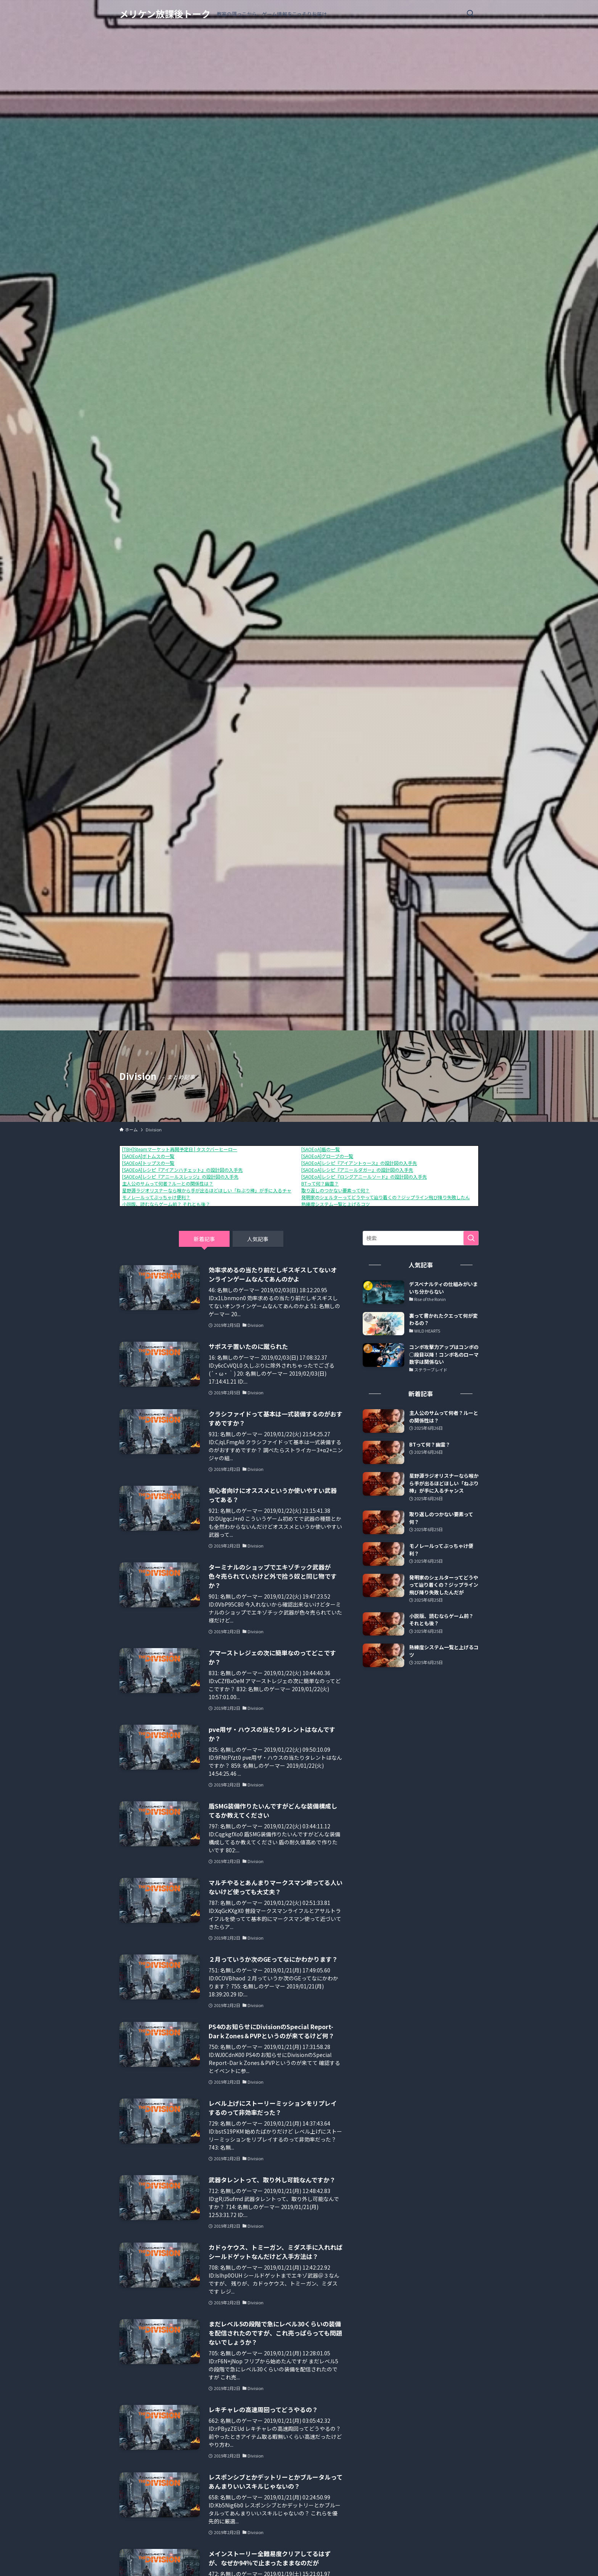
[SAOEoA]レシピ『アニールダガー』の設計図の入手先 (357, 1169)
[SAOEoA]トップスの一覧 (148, 1163)
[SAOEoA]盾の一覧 (320, 1149)
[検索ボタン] (470, 13)
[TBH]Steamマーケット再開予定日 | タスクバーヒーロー (179, 1149)
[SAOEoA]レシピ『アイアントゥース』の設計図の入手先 (359, 1163)
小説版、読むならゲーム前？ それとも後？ (166, 1204)
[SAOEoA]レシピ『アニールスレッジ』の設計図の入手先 (180, 1176)
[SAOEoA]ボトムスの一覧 (148, 1156)
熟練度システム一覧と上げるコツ (335, 1204)
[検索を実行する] (471, 1238)
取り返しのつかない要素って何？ (335, 1190)
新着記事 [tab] (204, 1239)
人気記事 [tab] (257, 1239)
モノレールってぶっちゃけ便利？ (156, 1197)
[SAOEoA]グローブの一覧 (327, 1156)
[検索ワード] (421, 1238)
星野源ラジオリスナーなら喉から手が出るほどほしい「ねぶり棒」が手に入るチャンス (211, 1190)
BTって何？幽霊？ (320, 1183)
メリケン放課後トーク (165, 13)
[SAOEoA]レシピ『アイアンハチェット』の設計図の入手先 (182, 1169)
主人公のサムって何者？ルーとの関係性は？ (167, 1183)
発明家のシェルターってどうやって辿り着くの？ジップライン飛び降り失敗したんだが (390, 1197)
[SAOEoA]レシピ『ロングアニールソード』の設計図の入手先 (364, 1176)
